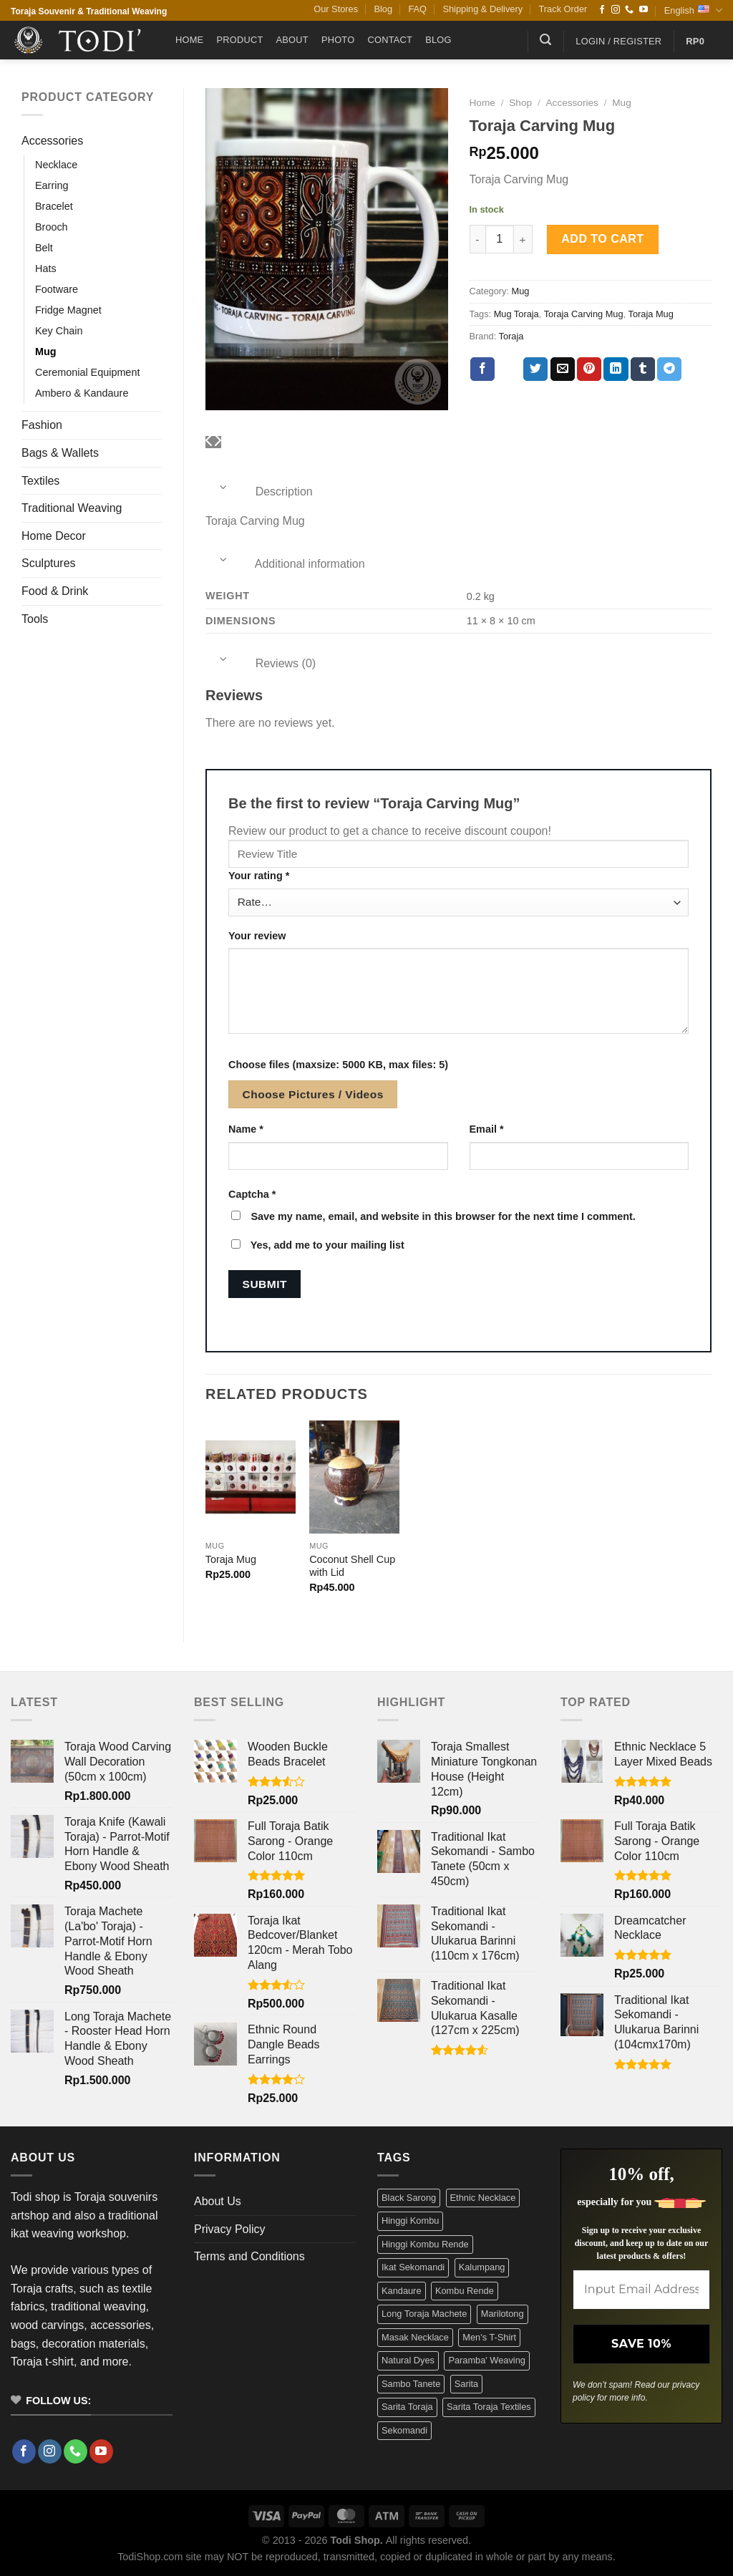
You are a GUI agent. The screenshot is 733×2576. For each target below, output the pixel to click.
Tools (34, 619)
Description (259, 491)
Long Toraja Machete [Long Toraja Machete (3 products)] (424, 2313)
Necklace (56, 164)
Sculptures (48, 563)
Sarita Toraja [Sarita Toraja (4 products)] (407, 2406)
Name (245, 1129)
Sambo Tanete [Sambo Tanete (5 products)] (411, 2383)
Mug (46, 351)
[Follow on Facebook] (602, 10)
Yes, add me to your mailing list (317, 1245)
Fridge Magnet (68, 310)
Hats (46, 268)
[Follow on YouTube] (643, 10)
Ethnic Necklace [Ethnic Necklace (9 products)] (483, 2197)
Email (487, 1129)
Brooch (51, 227)
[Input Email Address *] (641, 2290)
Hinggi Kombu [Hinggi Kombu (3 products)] (410, 2220)
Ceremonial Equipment (87, 372)
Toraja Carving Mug (583, 314)
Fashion (41, 425)
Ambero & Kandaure (81, 393)
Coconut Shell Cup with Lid (352, 1566)
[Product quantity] (499, 239)
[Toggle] (223, 487)
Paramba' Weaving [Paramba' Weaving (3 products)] (486, 2360)
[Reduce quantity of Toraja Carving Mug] (477, 239)
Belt (44, 247)
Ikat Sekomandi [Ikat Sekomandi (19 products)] (413, 2267)
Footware (56, 289)
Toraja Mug (650, 314)
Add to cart (602, 239)
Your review (257, 935)
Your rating (258, 875)
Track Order (563, 9)
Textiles (40, 481)
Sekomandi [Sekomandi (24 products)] (404, 2430)
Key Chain (58, 330)
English (693, 10)
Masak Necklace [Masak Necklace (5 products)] (415, 2337)
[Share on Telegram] (669, 369)
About (292, 39)
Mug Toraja (516, 314)
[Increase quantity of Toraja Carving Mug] (523, 239)
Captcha (252, 1194)
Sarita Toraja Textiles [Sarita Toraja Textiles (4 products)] (489, 2406)
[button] (545, 40)
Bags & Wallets (60, 453)
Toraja (511, 336)
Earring (51, 185)
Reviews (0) (260, 663)
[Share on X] (509, 369)
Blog (383, 9)
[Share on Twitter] (535, 369)
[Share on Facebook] (482, 369)
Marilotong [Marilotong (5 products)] (502, 2313)
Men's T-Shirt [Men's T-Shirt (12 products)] (489, 2337)
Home (189, 39)
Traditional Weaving (71, 508)
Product (239, 39)
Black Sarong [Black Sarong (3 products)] (409, 2197)
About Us (217, 2201)
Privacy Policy (230, 2229)
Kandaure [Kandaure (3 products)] (402, 2290)
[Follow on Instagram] (615, 10)
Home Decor (53, 536)
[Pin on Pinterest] (589, 369)
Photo (338, 39)
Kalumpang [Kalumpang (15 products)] (482, 2267)
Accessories (52, 141)
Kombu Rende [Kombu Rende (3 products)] (464, 2290)
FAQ (417, 9)
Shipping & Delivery (482, 9)
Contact (389, 39)
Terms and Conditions (249, 2256)
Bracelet (54, 206)
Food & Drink (54, 591)
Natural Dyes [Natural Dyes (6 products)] (408, 2360)
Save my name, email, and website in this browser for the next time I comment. (443, 1216)
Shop (520, 102)
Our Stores (336, 9)
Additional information (285, 564)
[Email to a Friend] (562, 369)
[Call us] (629, 10)
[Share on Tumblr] (643, 369)
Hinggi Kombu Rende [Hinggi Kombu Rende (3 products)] (425, 2244)
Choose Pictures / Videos (313, 1094)
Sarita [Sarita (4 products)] (466, 2383)
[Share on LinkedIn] (615, 369)
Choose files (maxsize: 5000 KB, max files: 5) (338, 1064)
